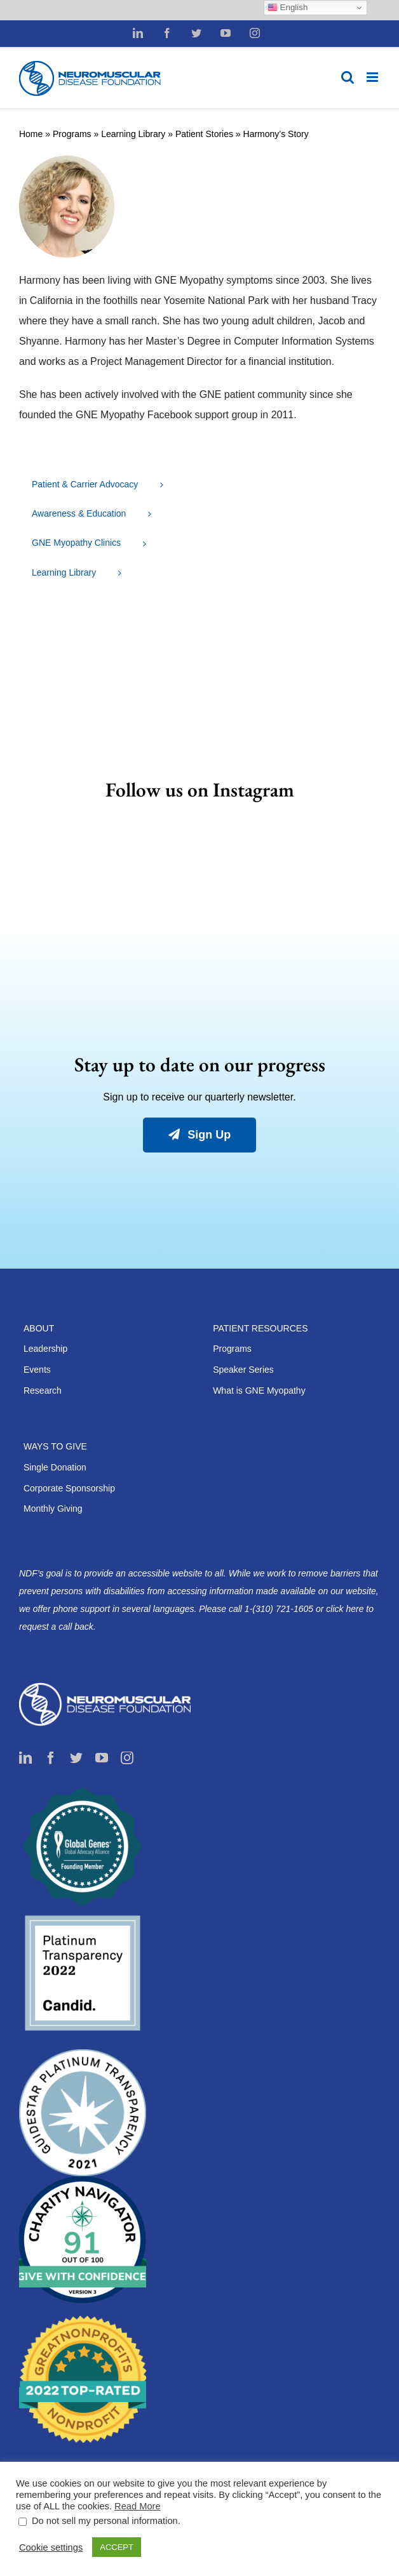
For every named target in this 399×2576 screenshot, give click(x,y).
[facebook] (50, 1758)
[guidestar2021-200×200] (82, 2054)
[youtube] (101, 1758)
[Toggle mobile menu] (373, 77)
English (287, 8)
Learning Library (133, 134)
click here (346, 1609)
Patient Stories (204, 134)
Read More (137, 2506)
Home (31, 134)
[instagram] (127, 1758)
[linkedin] (25, 1758)
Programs (72, 134)
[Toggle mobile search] (347, 77)
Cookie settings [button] (51, 2547)
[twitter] (76, 1758)
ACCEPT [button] (116, 2547)
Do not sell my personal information (105, 2521)
